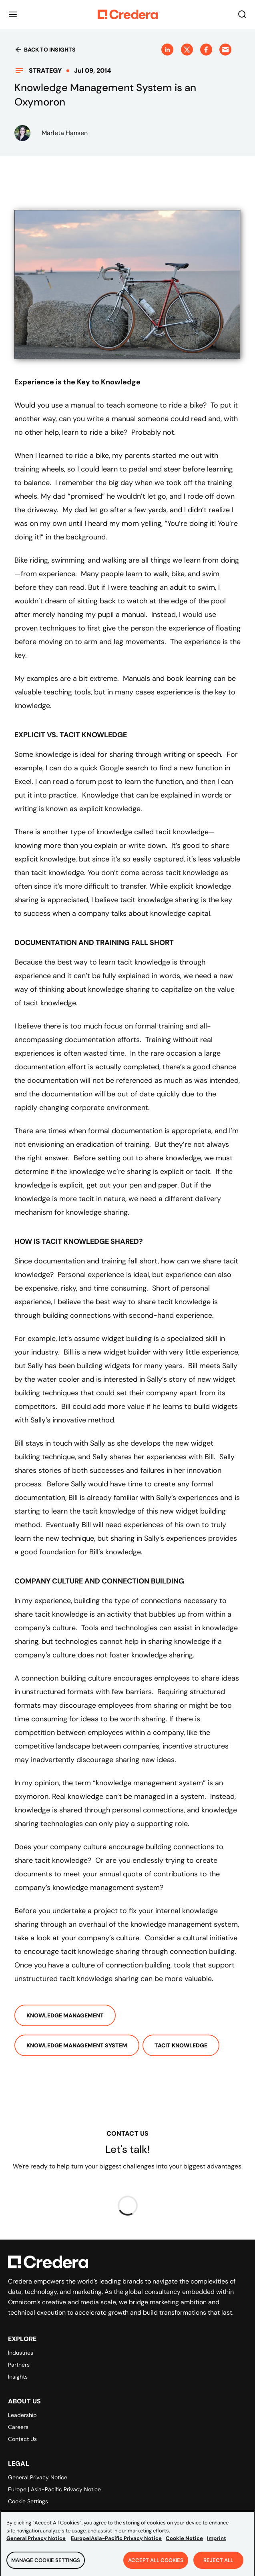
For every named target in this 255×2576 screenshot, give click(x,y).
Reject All (218, 2565)
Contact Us (22, 2439)
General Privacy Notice (37, 2477)
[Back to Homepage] (128, 14)
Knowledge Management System (76, 2045)
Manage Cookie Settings (45, 2565)
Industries (20, 2352)
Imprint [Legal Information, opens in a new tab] (216, 2543)
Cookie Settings (28, 2501)
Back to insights (45, 50)
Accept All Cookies (155, 2565)
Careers (18, 2427)
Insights (18, 2376)
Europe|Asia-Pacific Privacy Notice (116, 2543)
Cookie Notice (184, 2543)
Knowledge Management (65, 2015)
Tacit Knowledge (181, 2045)
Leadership (22, 2415)
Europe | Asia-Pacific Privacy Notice (54, 2489)
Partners (19, 2364)
